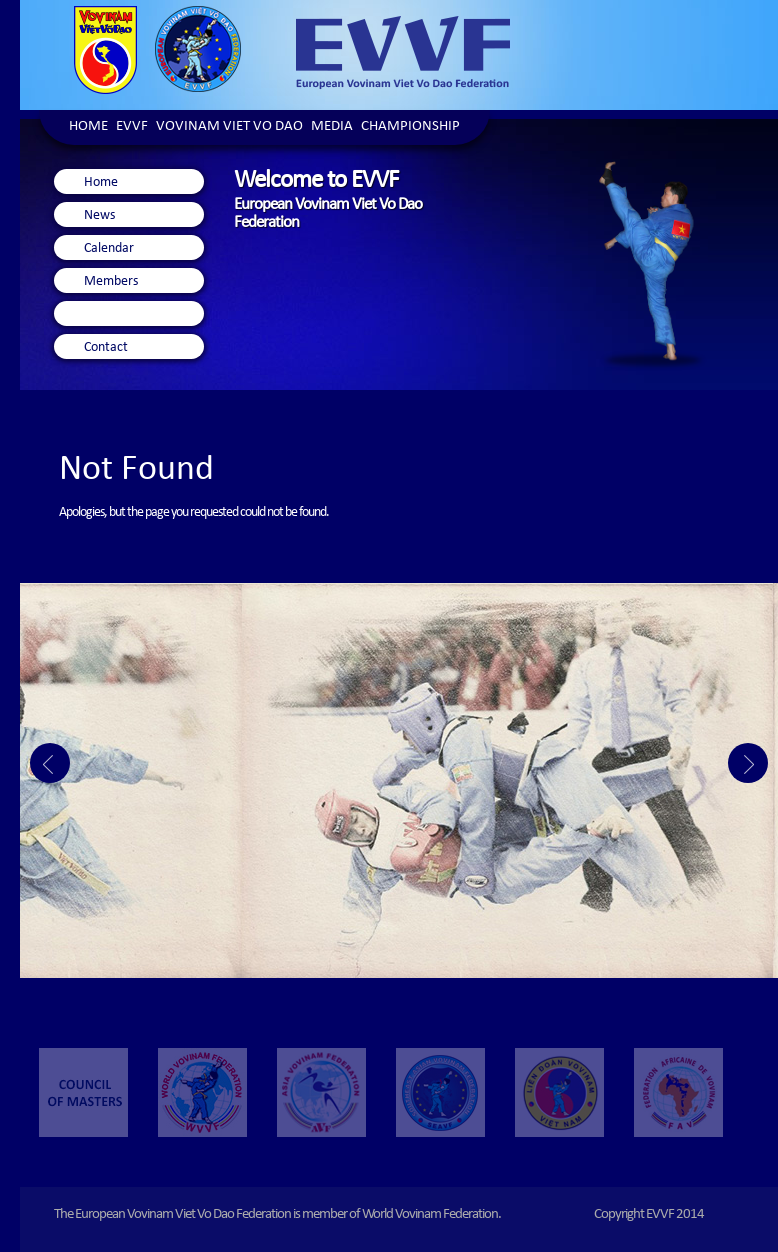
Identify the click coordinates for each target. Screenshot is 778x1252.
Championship (410, 127)
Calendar (109, 249)
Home (88, 127)
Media (332, 127)
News (99, 216)
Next (748, 763)
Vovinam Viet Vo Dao (229, 127)
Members (111, 282)
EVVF (132, 127)
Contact (106, 348)
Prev (50, 763)
